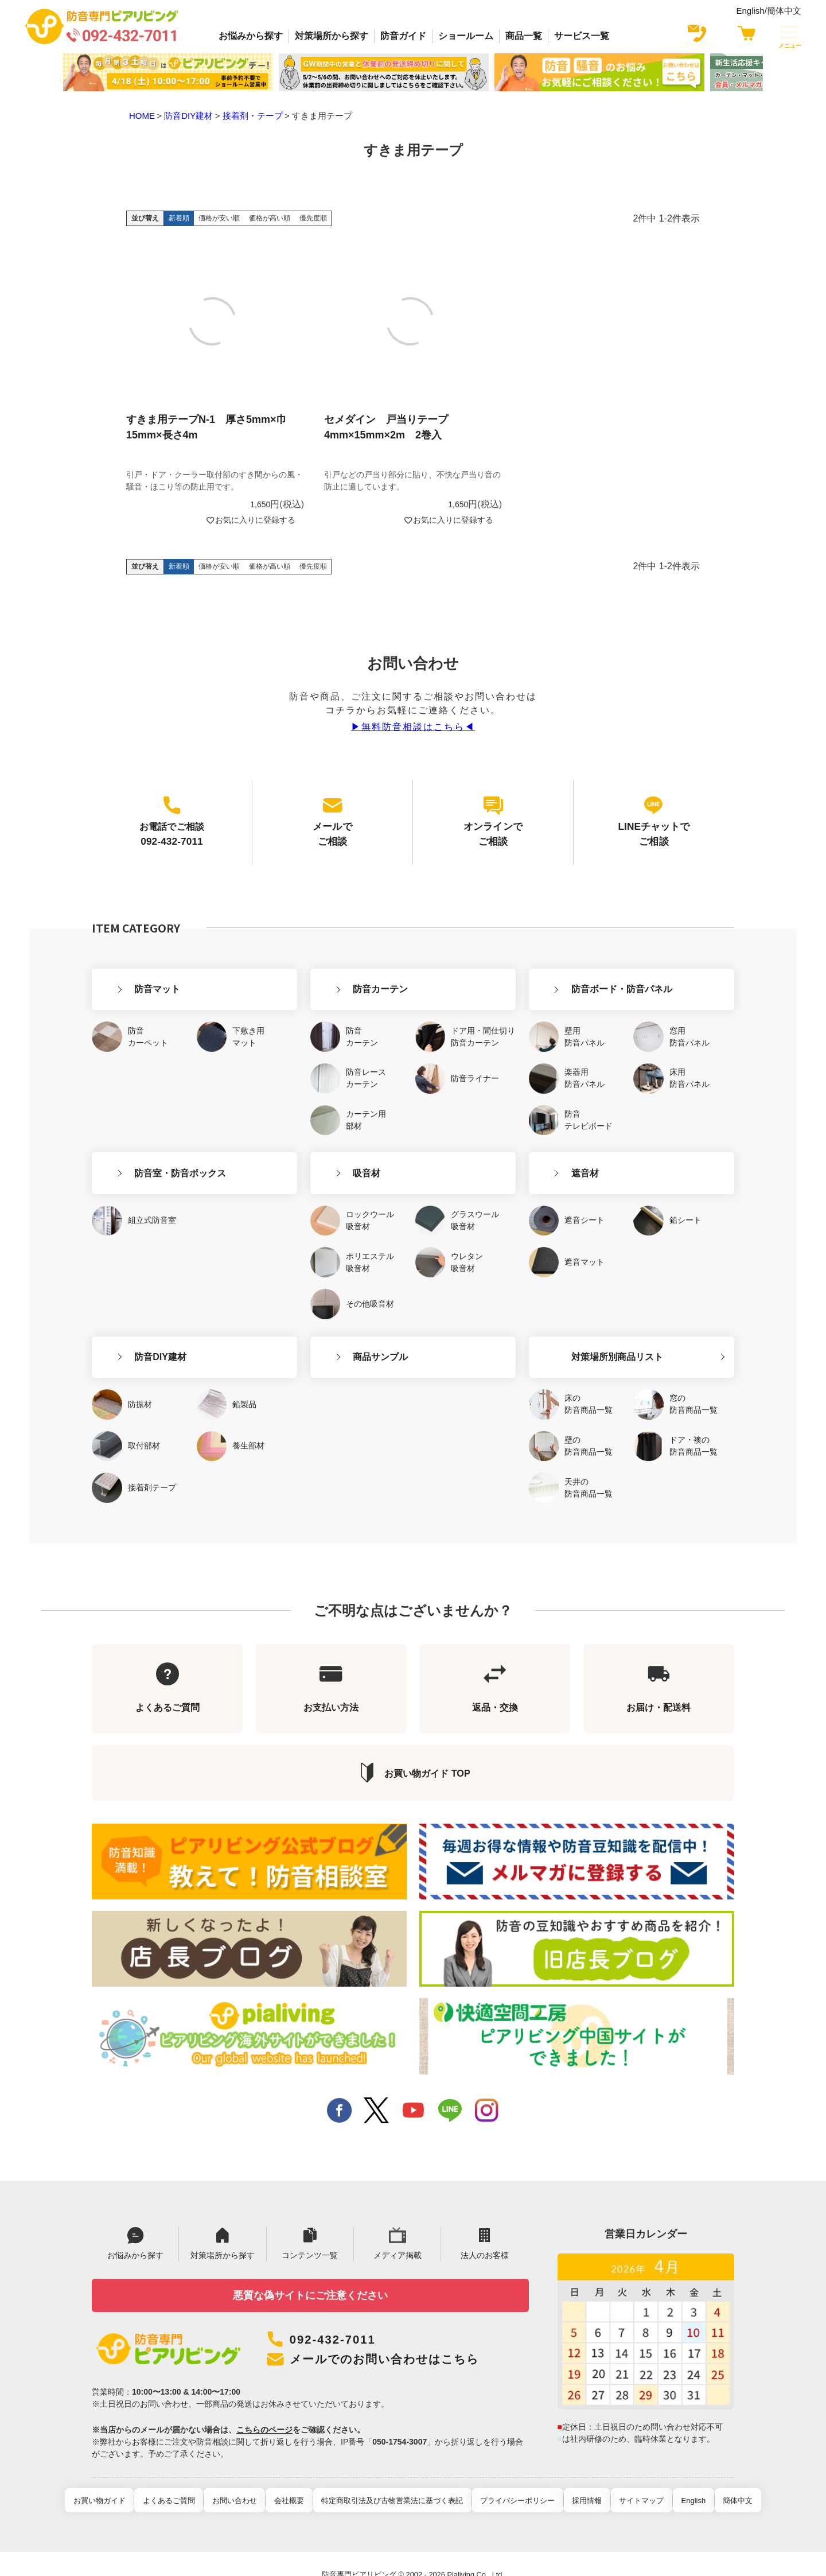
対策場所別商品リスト (583, 1304)
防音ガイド (403, 36)
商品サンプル (346, 1304)
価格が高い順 (269, 218)
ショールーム (465, 36)
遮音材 (551, 1131)
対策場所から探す (331, 36)
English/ (751, 10)
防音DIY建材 (188, 116)
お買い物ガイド (123, 2478)
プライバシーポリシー (515, 2478)
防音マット (123, 957)
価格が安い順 (219, 218)
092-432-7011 (337, 2317)
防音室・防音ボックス (146, 1131)
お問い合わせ (247, 2478)
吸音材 (332, 1131)
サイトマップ (628, 2478)
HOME (142, 116)
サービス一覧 (581, 36)
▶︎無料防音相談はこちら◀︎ (413, 727)
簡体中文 (784, 10)
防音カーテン (346, 957)
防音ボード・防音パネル (587, 957)
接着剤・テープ (253, 116)
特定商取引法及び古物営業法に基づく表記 (395, 2478)
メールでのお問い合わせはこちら (401, 2337)
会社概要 (297, 2478)
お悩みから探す (251, 36)
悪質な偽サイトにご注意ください (310, 2269)
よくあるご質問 (187, 2478)
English (675, 2478)
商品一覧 (523, 36)
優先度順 (313, 218)
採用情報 (579, 2478)
